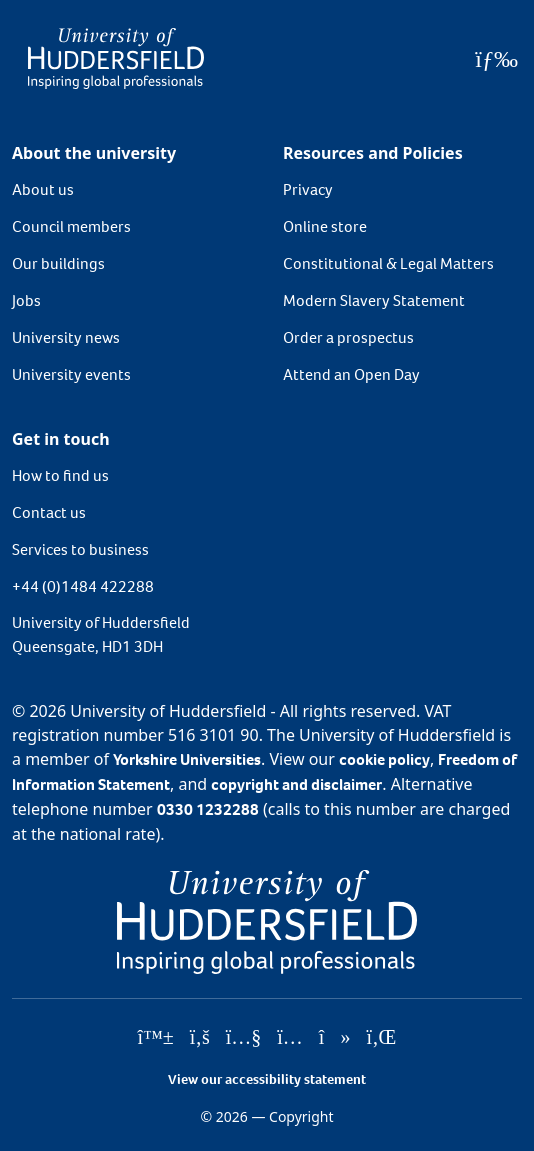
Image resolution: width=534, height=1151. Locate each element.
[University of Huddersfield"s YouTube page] (244, 1038)
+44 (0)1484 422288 (83, 586)
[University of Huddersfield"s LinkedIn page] (381, 1038)
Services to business (80, 549)
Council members (71, 226)
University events (71, 374)
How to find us (60, 475)
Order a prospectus (348, 337)
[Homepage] (116, 58)
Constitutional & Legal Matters (388, 263)
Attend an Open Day (351, 374)
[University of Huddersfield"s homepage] (267, 920)
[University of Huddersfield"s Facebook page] (200, 1038)
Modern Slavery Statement (374, 300)
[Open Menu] (496, 59)
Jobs (26, 300)
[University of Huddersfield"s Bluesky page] (156, 1038)
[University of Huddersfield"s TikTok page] (335, 1038)
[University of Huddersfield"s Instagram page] (290, 1038)
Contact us (49, 512)
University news (66, 337)
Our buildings (58, 263)
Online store (325, 226)
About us (43, 189)
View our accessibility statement (267, 1079)
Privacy (308, 189)
